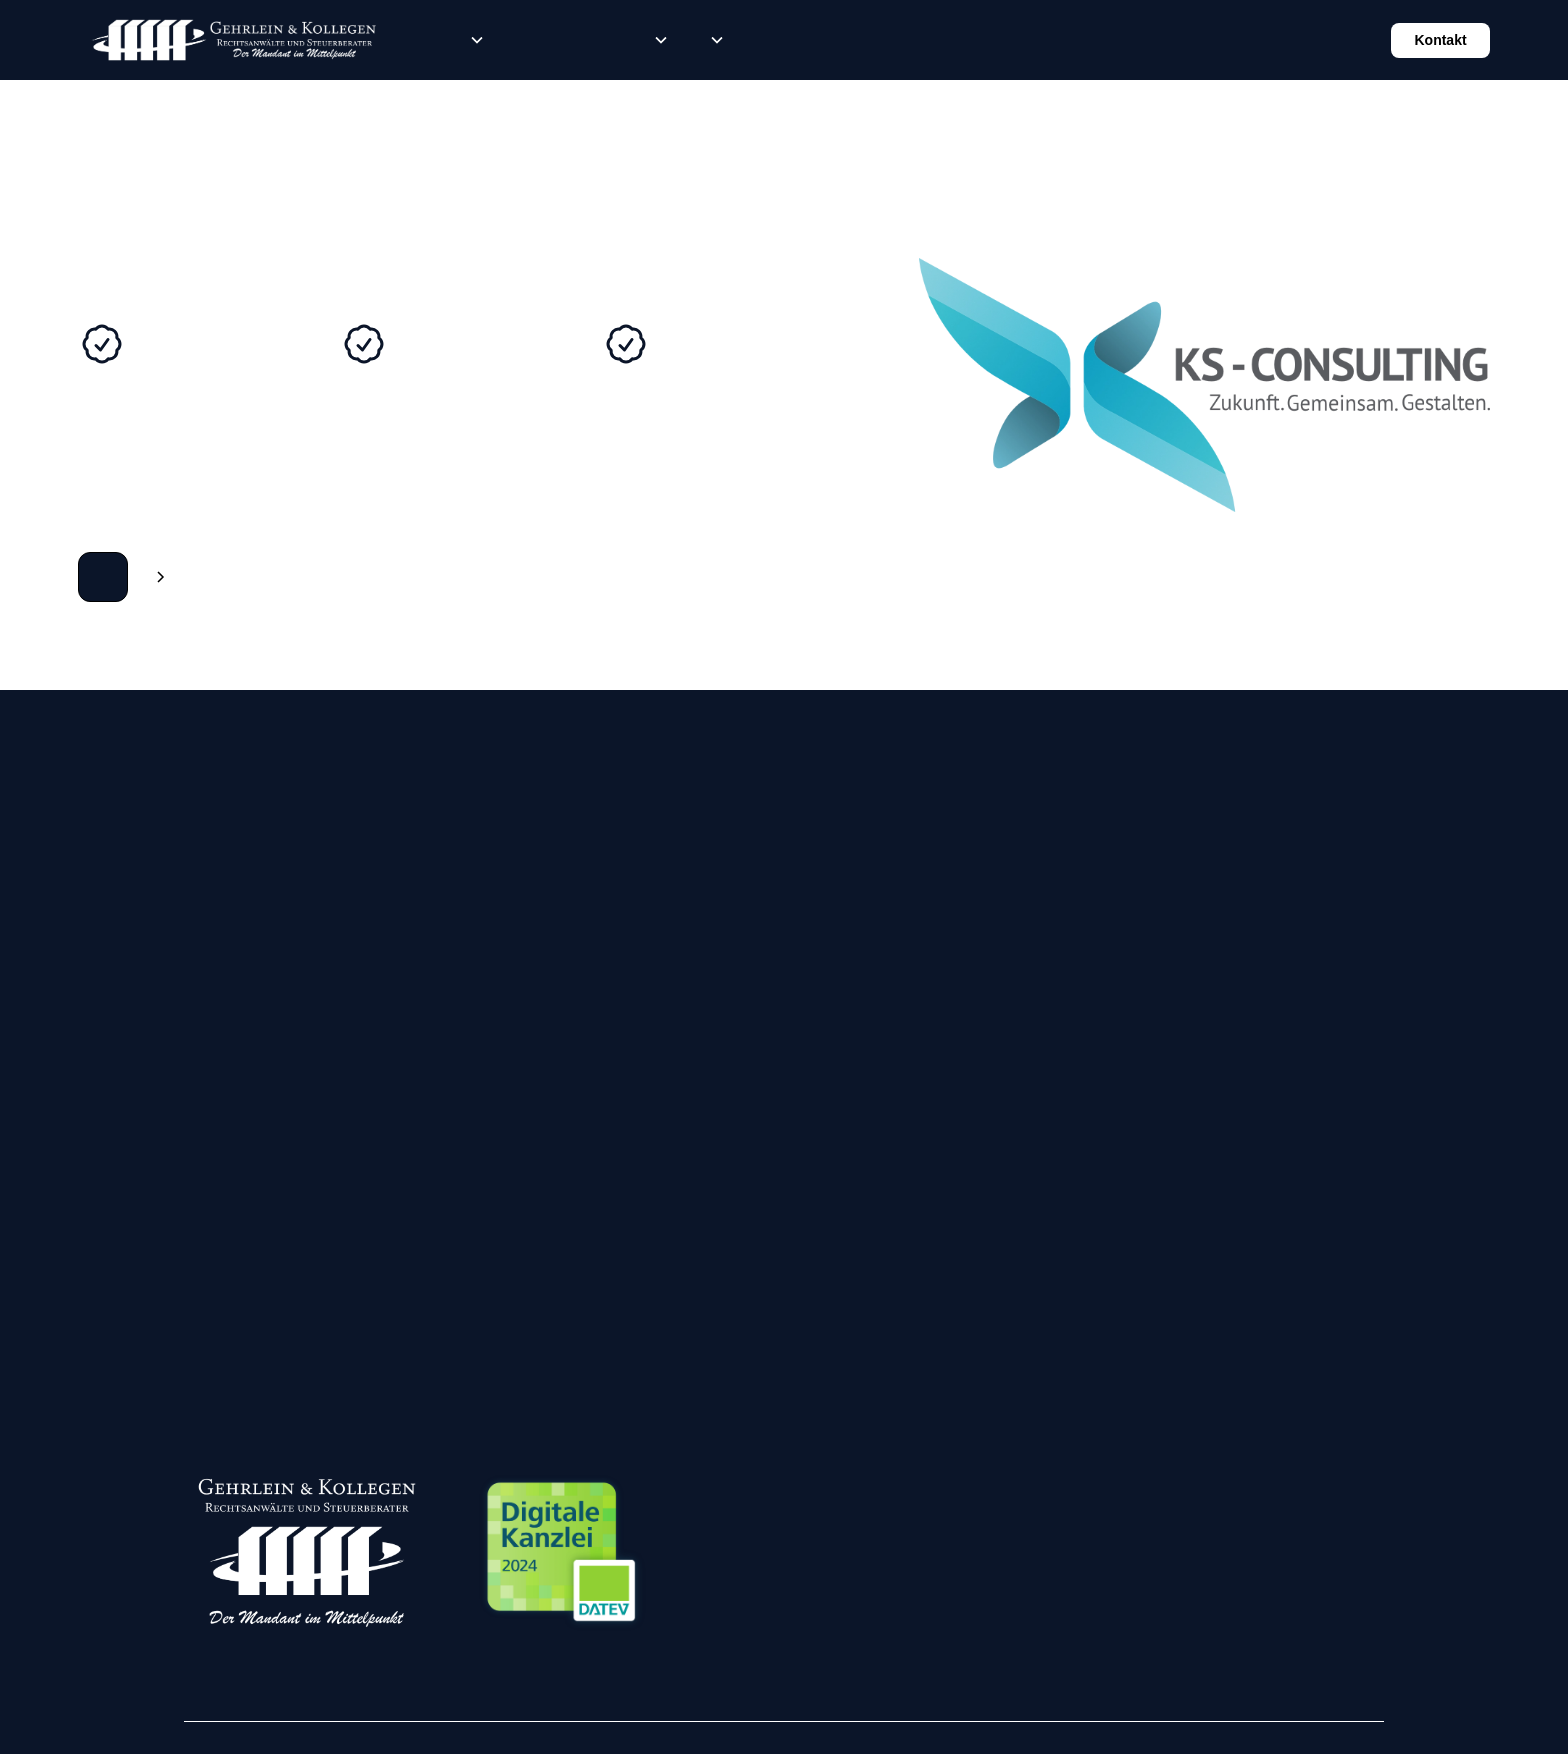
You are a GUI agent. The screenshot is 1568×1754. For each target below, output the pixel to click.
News (613, 40)
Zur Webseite (103, 577)
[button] (473, 40)
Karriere (581, 40)
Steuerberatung (517, 40)
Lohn (549, 40)
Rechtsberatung (429, 40)
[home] (233, 40)
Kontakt (1440, 40)
